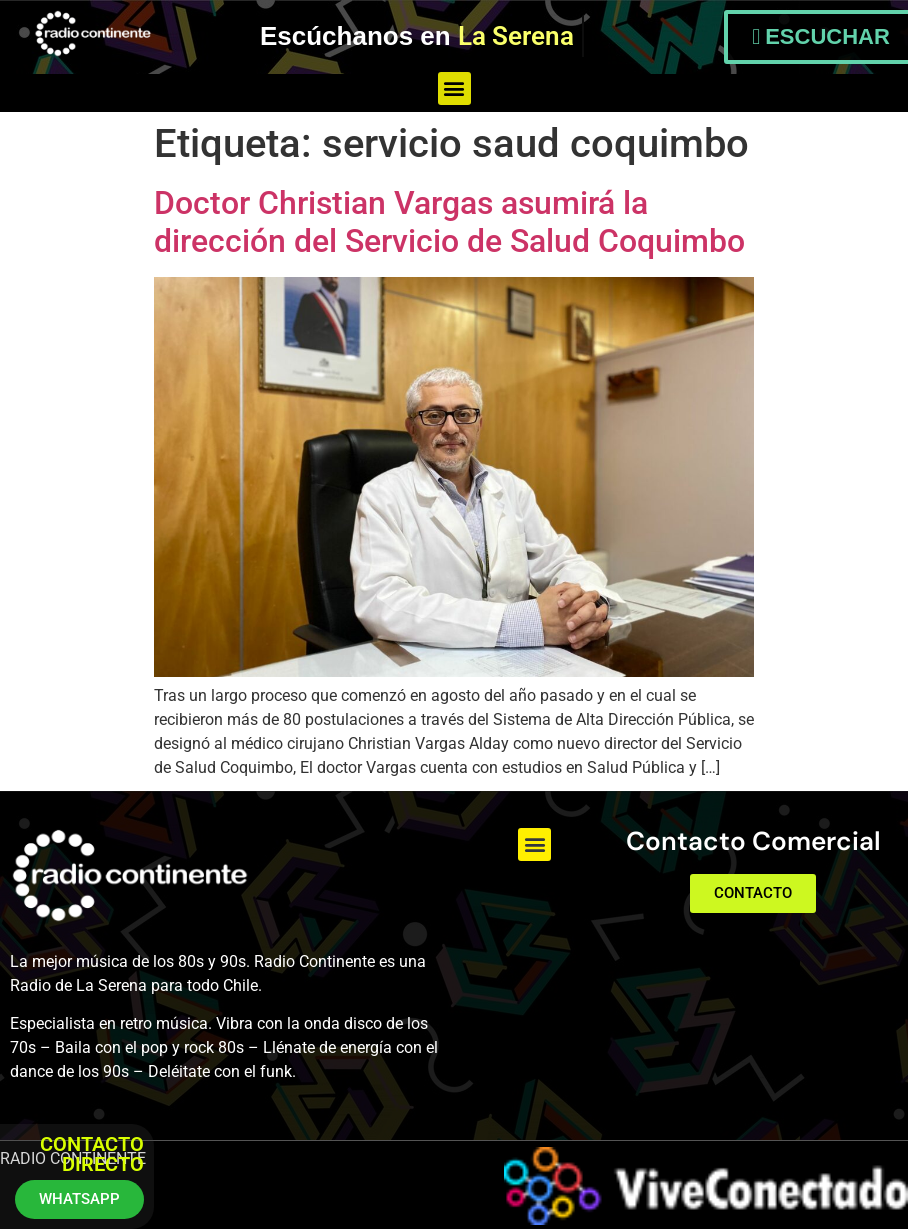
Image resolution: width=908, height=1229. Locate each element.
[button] (454, 88)
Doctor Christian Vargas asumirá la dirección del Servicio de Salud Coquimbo (449, 222)
